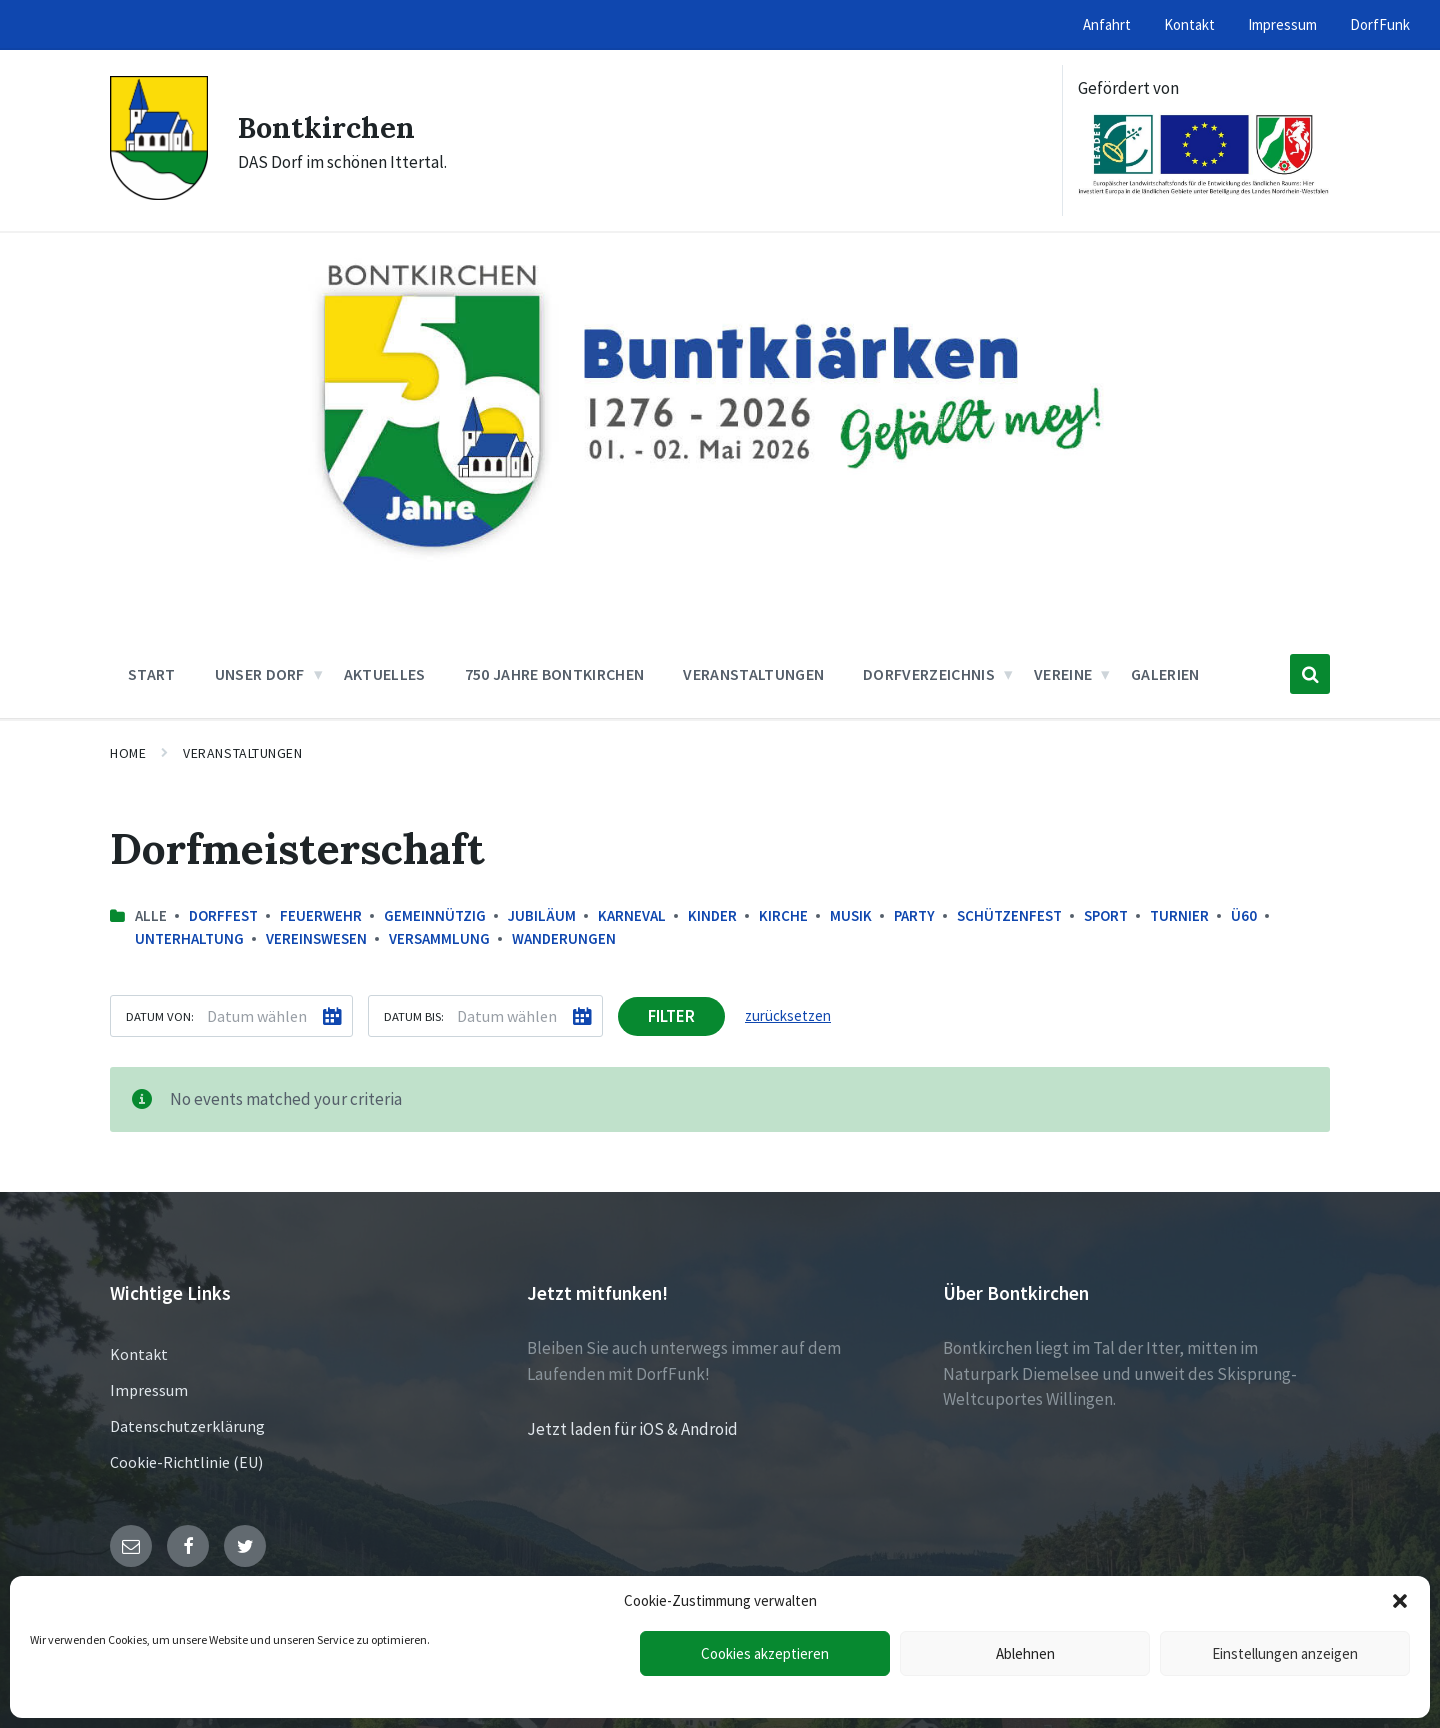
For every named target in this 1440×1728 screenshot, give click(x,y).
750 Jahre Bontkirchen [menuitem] (555, 674)
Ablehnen (1025, 1653)
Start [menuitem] (152, 674)
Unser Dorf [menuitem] (260, 674)
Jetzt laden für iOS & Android (632, 1429)
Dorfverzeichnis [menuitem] (929, 674)
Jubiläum (542, 915)
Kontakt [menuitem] (1189, 24)
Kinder (712, 915)
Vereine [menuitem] (1063, 674)
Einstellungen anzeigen (1285, 1653)
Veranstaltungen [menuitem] (753, 674)
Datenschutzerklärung (187, 1426)
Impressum (149, 1390)
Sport (1106, 915)
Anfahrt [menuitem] (1107, 24)
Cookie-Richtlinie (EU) (186, 1462)
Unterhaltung (189, 938)
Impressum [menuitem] (1282, 24)
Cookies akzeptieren (765, 1653)
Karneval (632, 915)
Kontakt (139, 1354)
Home (128, 753)
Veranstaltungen (242, 753)
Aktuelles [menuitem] (385, 674)
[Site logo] (159, 194)
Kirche (783, 915)
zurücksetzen (788, 1015)
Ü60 (1244, 915)
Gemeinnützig (435, 915)
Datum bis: (414, 1016)
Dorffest (223, 915)
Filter (671, 1016)
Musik (851, 915)
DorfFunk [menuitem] (1380, 24)
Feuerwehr (321, 915)
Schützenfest (1009, 915)
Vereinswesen (316, 938)
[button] (1400, 1601)
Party (914, 915)
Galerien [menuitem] (1165, 674)
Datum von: (160, 1016)
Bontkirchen (328, 127)
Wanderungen (564, 938)
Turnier (1179, 915)
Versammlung (439, 938)
